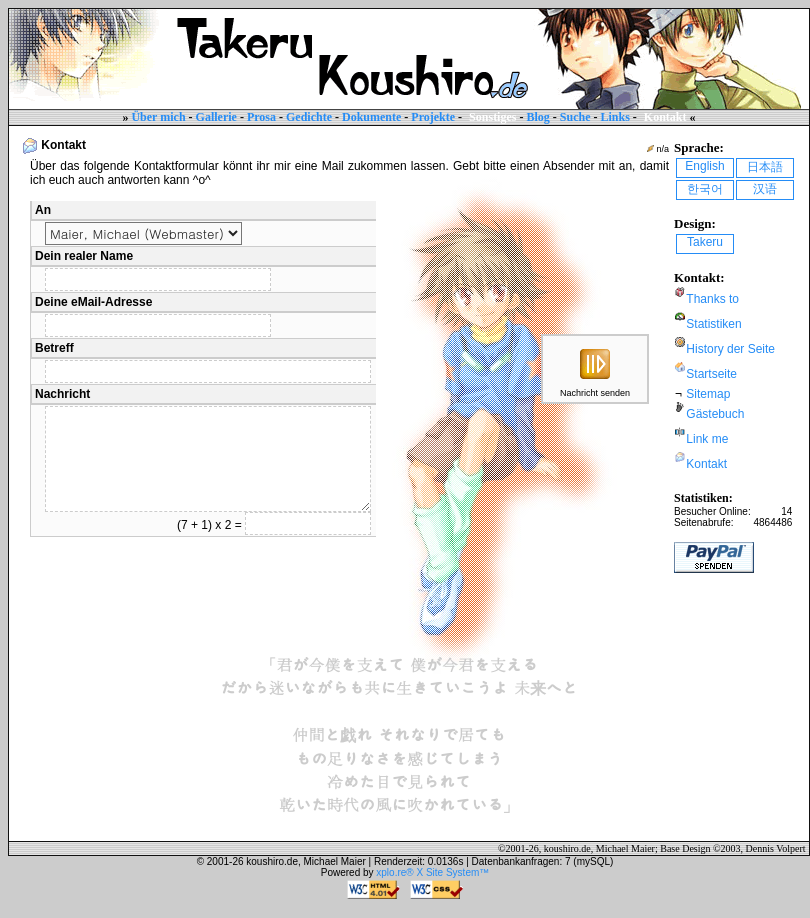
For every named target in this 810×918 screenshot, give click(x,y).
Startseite (711, 374)
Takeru (705, 242)
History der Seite (730, 349)
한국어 (705, 189)
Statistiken (713, 324)
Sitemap (708, 394)
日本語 (765, 167)
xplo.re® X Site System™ (432, 872)
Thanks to (712, 299)
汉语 (765, 189)
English (704, 166)
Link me (707, 439)
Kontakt (706, 464)
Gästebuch (715, 414)
